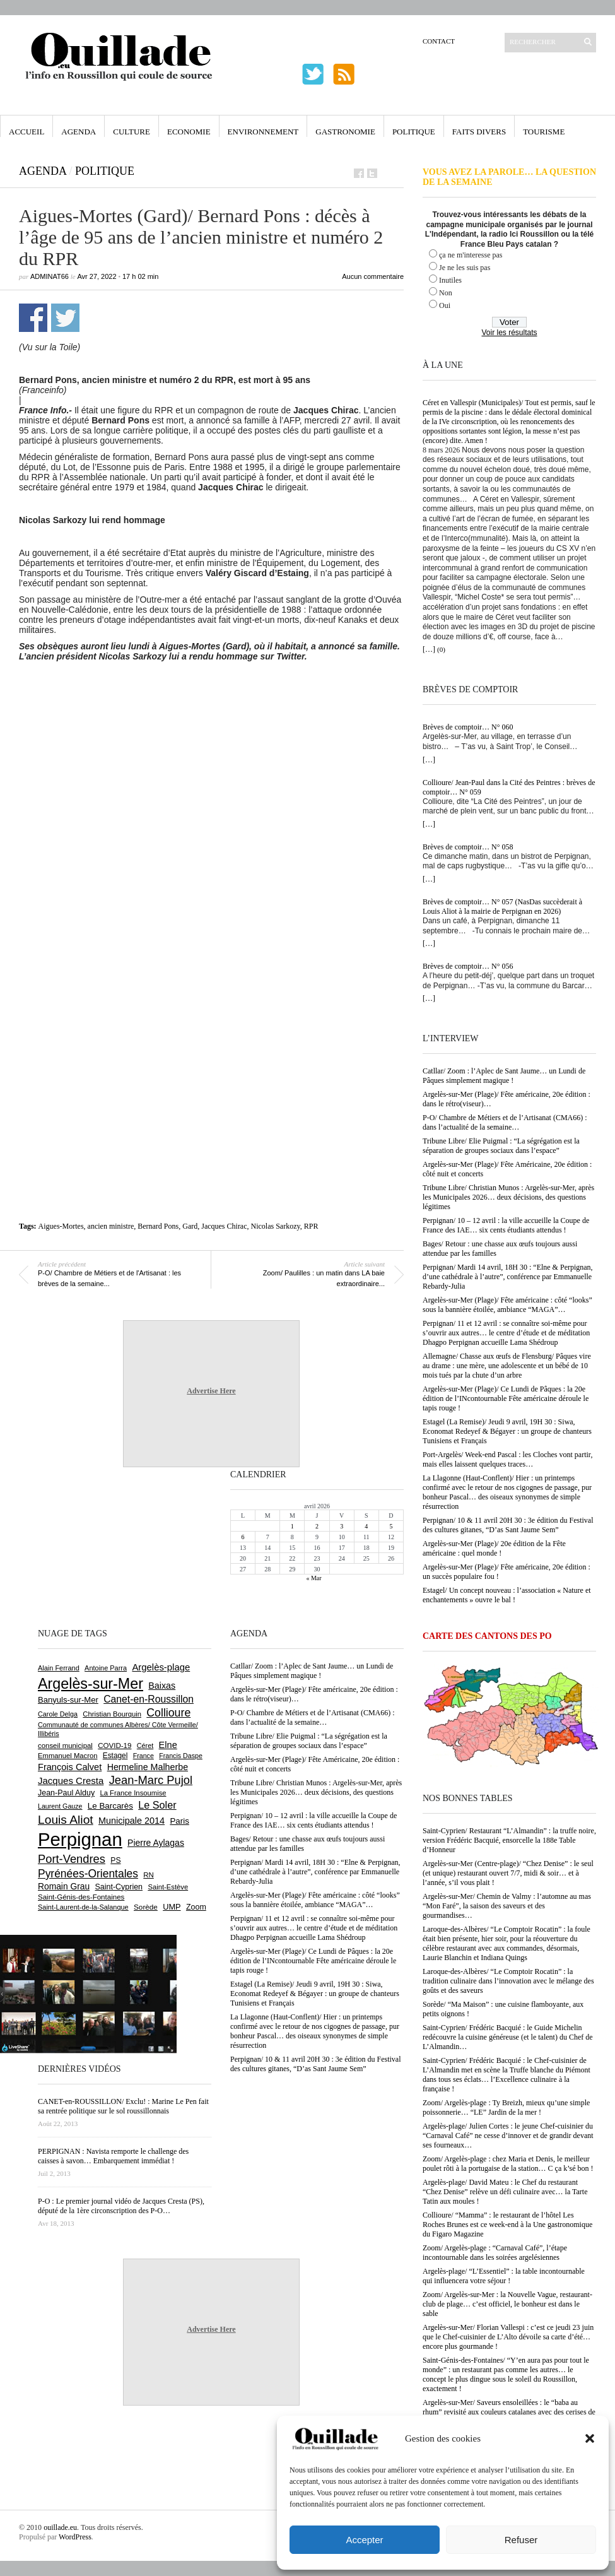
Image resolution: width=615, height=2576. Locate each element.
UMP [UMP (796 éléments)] (171, 1906)
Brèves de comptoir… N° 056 (468, 966)
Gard (189, 1226)
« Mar (313, 1578)
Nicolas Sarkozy (275, 1226)
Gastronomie (345, 131)
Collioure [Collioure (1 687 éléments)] (168, 1712)
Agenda (78, 131)
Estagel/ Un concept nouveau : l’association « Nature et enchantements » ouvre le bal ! (507, 1595)
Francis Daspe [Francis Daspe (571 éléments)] (180, 1755)
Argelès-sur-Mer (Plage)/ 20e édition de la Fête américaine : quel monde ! (494, 1548)
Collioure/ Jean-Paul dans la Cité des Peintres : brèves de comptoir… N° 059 (509, 787)
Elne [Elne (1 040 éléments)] (168, 1745)
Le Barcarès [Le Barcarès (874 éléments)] (110, 1806)
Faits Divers (479, 131)
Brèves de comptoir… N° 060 (468, 727)
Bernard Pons (158, 1226)
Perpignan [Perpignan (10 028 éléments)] (80, 1839)
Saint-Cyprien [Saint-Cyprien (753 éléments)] (119, 1886)
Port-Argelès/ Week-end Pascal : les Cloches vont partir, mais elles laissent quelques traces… (507, 1459)
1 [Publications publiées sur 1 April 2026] (292, 1526)
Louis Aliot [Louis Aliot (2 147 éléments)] (65, 1819)
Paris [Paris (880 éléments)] (179, 1821)
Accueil (26, 131)
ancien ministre (111, 1226)
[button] (589, 2438)
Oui (444, 305)
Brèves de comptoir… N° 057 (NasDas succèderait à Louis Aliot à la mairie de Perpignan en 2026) (502, 906)
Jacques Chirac (224, 1226)
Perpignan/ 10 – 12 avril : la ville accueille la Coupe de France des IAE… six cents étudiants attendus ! (506, 1225)
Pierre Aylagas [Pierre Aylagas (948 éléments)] (155, 1843)
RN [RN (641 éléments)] (148, 1875)
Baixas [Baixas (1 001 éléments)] (161, 1686)
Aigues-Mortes (61, 1226)
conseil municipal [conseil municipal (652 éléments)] (65, 1745)
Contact (439, 41)
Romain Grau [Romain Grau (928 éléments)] (64, 1886)
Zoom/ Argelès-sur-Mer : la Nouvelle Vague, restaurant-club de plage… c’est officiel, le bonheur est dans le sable (507, 2304)
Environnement (263, 131)
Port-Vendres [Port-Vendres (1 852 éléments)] (71, 1858)
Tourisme (544, 131)
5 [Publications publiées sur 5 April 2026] (390, 1526)
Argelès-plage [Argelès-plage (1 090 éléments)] (161, 1667)
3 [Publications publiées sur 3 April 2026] (341, 1526)
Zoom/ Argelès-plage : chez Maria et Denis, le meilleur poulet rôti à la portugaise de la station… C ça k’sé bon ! (508, 2163)
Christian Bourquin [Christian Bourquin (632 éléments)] (112, 1714)
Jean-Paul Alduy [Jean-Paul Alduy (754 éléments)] (66, 1792)
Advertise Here (211, 1390)
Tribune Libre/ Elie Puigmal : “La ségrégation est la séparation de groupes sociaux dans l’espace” (501, 1146)
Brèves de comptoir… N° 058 (468, 846)
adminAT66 (49, 276)
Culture (131, 131)
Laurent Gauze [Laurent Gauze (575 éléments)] (60, 1806)
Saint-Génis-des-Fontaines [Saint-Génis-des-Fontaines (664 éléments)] (81, 1897)
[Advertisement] (118, 795)
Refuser (521, 2539)
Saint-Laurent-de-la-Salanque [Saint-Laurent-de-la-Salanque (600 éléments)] (83, 1907)
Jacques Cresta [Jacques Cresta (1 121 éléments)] (70, 1780)
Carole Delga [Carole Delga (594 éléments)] (58, 1714)
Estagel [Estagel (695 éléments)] (115, 1755)
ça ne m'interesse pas (470, 255)
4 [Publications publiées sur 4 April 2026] (366, 1526)
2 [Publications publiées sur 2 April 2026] (317, 1526)
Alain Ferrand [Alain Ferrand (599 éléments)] (58, 1668)
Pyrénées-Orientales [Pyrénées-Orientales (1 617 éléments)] (88, 1873)
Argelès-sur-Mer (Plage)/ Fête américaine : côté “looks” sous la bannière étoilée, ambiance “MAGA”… (507, 1305)
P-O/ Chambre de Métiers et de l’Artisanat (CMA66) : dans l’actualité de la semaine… (505, 1122)
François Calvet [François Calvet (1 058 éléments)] (70, 1767)
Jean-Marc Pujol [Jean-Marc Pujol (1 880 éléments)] (150, 1780)
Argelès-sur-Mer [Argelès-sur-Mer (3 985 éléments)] (90, 1683)
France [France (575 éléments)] (143, 1755)
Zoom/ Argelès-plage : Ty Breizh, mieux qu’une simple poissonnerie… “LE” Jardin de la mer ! (506, 2107)
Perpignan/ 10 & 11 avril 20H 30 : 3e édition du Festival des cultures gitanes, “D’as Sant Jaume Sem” (508, 1525)
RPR (311, 1226)
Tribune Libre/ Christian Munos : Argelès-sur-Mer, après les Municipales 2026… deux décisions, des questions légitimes (508, 1197)
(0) (441, 649)
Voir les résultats (509, 332)
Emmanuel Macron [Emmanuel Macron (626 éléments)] (67, 1755)
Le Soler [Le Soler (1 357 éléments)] (157, 1805)
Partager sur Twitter (65, 318)
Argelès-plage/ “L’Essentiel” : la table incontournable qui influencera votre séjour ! (504, 2276)
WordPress (75, 2536)
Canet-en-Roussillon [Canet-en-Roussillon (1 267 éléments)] (148, 1699)
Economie (189, 131)
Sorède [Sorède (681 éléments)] (146, 1907)
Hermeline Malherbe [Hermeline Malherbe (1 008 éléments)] (147, 1767)
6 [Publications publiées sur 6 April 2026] (243, 1536)
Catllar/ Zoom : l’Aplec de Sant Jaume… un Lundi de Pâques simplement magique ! (504, 1075)
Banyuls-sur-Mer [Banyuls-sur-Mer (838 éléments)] (68, 1700)
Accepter (364, 2539)
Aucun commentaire (373, 276)
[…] (429, 649)
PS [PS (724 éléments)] (115, 1860)
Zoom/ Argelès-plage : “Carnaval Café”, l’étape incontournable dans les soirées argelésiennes (495, 2252)
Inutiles (450, 280)
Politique (413, 131)
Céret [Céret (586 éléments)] (145, 1745)
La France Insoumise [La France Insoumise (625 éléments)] (133, 1793)
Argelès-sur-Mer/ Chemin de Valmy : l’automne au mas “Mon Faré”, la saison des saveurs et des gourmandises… (507, 1906)
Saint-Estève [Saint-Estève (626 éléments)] (168, 1887)
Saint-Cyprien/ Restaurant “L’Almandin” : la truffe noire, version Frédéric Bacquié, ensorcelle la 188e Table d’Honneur (509, 1840)
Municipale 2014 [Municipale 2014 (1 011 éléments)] (131, 1821)
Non (445, 292)
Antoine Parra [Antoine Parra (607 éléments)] (106, 1668)
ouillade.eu (60, 2527)
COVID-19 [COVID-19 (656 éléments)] (114, 1745)
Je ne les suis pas (464, 267)
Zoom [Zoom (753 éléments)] (196, 1907)
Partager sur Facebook (33, 318)
